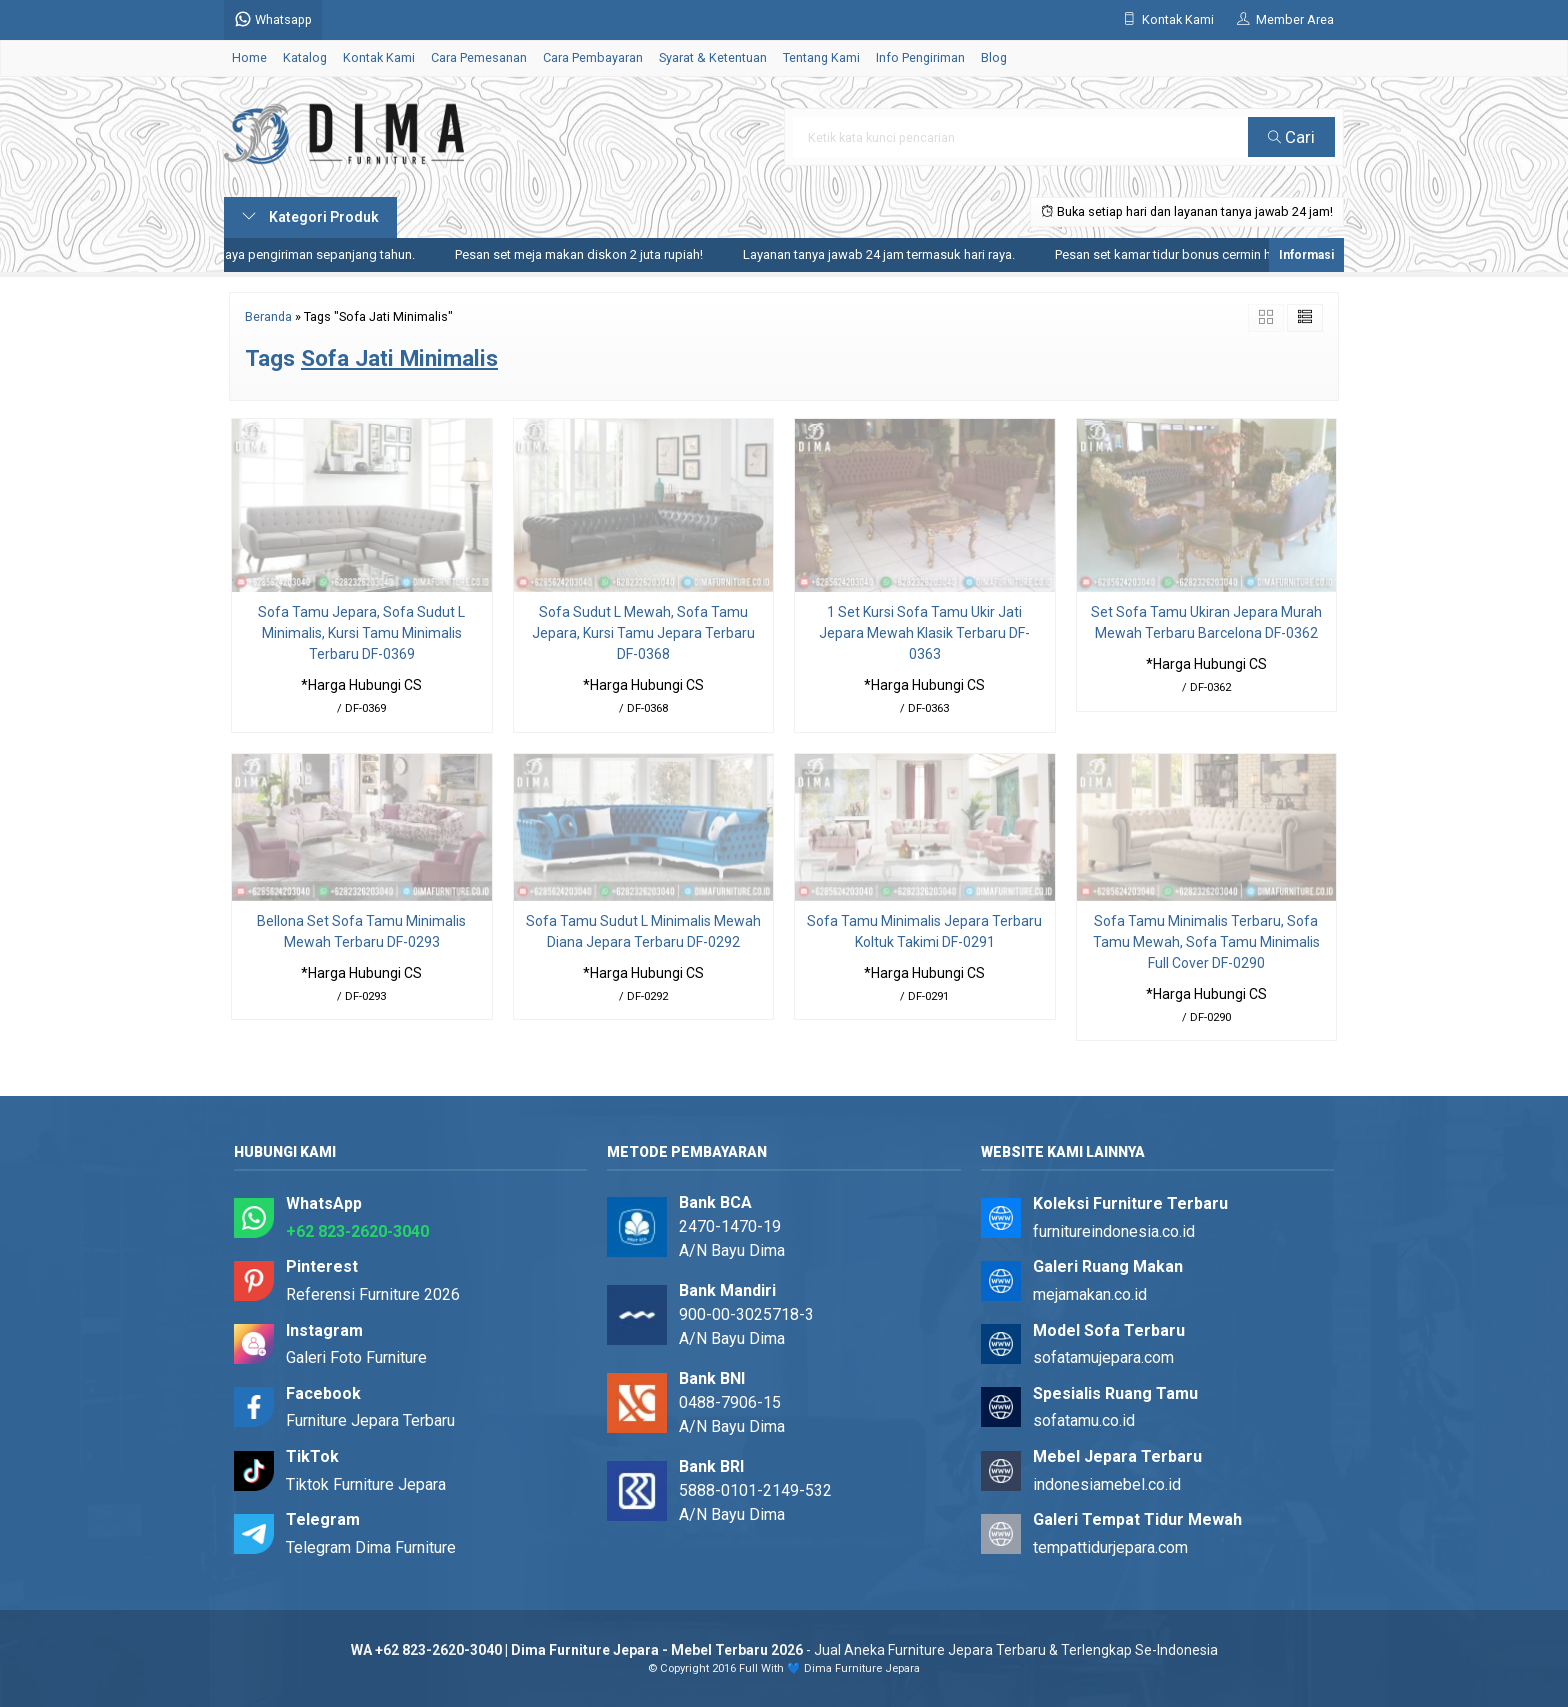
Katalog (305, 57)
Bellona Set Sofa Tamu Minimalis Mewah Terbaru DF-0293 (361, 931)
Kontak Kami (379, 57)
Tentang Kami (821, 57)
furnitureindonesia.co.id (1114, 1231)
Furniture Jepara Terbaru (370, 1420)
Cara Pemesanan (479, 57)
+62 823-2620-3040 (357, 1231)
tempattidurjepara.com (1110, 1547)
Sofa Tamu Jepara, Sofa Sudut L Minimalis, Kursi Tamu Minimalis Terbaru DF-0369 (361, 633)
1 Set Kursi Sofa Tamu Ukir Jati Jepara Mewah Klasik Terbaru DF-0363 (924, 633)
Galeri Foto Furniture (356, 1357)
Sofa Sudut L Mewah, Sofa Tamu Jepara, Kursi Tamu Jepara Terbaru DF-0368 (643, 633)
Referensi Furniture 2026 (373, 1294)
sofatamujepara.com (1103, 1357)
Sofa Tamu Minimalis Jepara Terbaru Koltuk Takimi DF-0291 (924, 931)
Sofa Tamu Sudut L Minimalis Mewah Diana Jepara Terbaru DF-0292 (643, 931)
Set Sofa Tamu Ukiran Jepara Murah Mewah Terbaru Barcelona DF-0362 (1206, 622)
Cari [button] (1291, 137)
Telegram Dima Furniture (371, 1547)
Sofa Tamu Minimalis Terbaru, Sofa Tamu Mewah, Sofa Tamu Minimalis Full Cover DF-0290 (1206, 942)
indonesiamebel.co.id (1107, 1484)
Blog (994, 57)
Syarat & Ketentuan (713, 57)
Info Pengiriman (920, 57)
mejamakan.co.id (1090, 1294)
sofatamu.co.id (1084, 1420)
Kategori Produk (310, 217)
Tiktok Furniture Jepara (366, 1484)
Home (249, 57)
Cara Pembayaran (593, 57)
